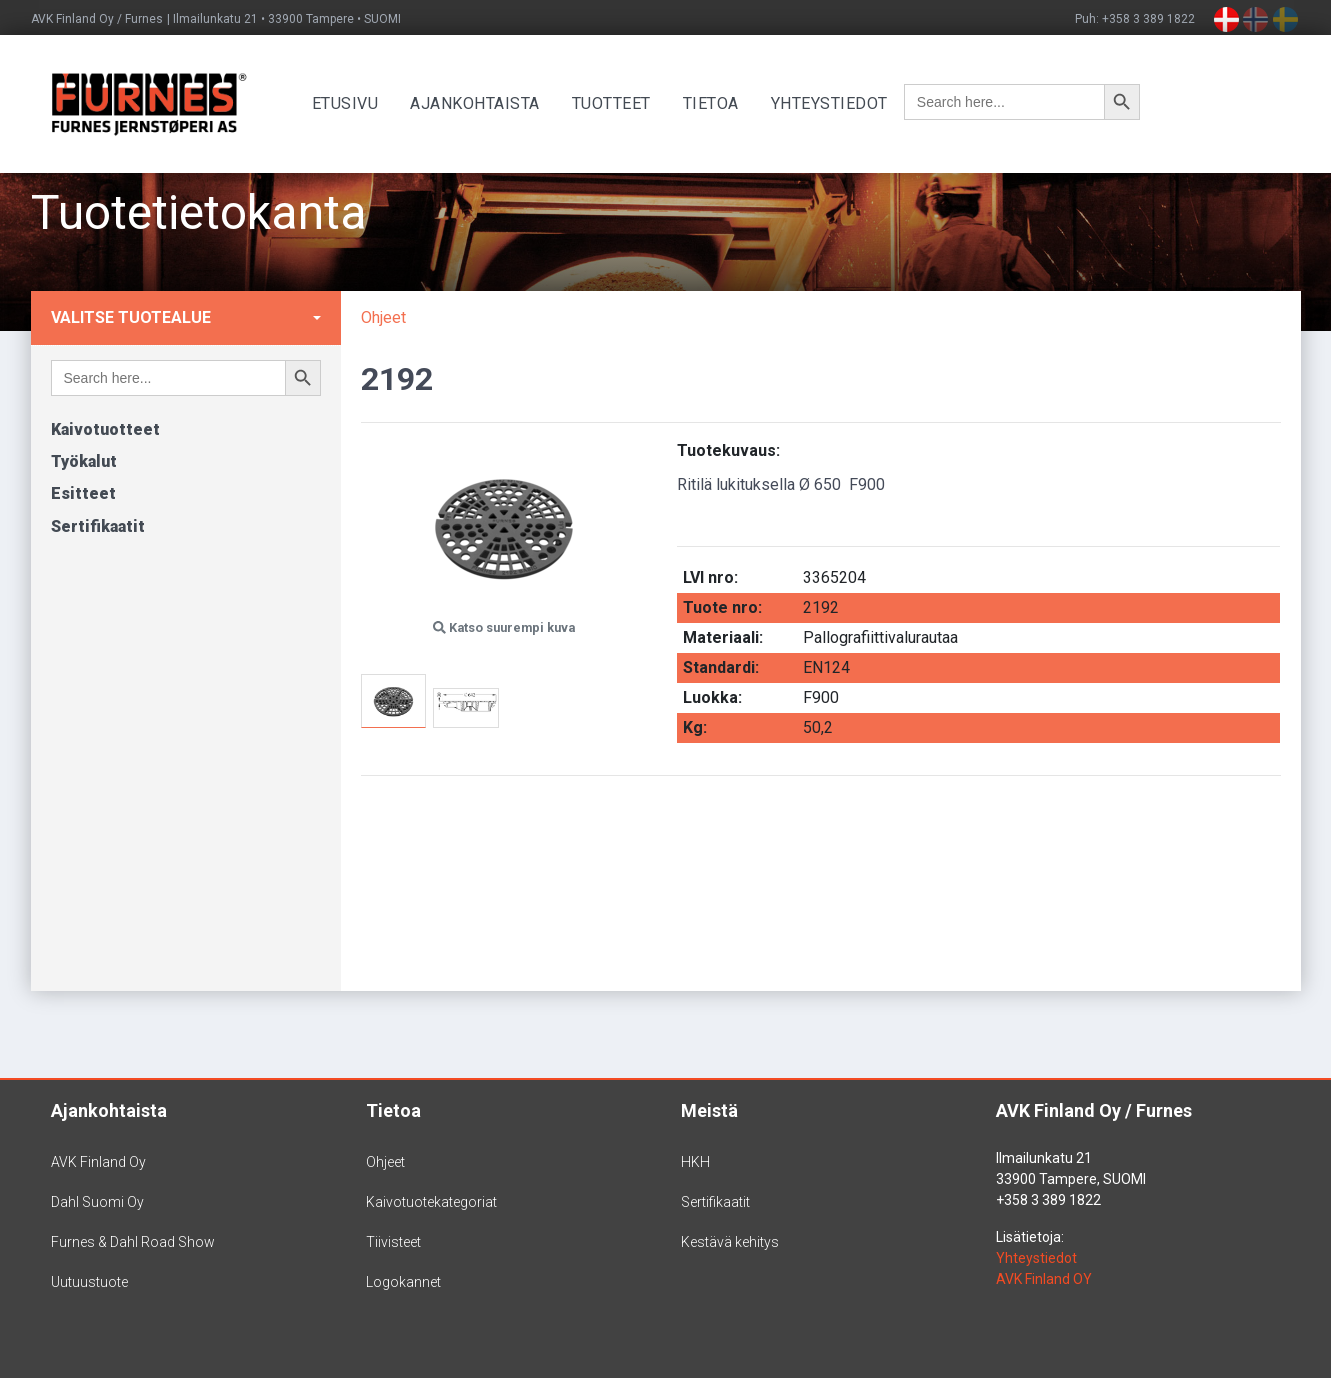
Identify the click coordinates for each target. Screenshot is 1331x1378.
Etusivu (359, 103)
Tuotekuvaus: (728, 450)
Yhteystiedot (843, 103)
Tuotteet (625, 103)
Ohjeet (383, 317)
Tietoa (725, 103)
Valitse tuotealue (131, 317)
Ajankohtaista (490, 103)
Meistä (709, 1110)
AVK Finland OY (1044, 1279)
